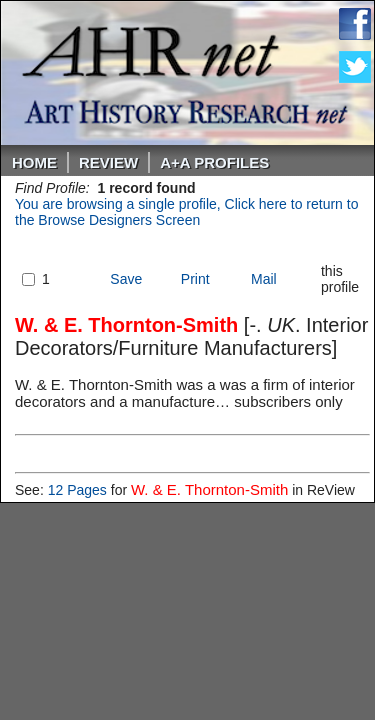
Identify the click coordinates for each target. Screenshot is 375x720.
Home (34, 162)
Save (126, 279)
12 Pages (77, 490)
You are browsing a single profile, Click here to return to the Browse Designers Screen (186, 212)
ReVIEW (108, 162)
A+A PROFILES (214, 162)
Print (195, 279)
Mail (264, 279)
